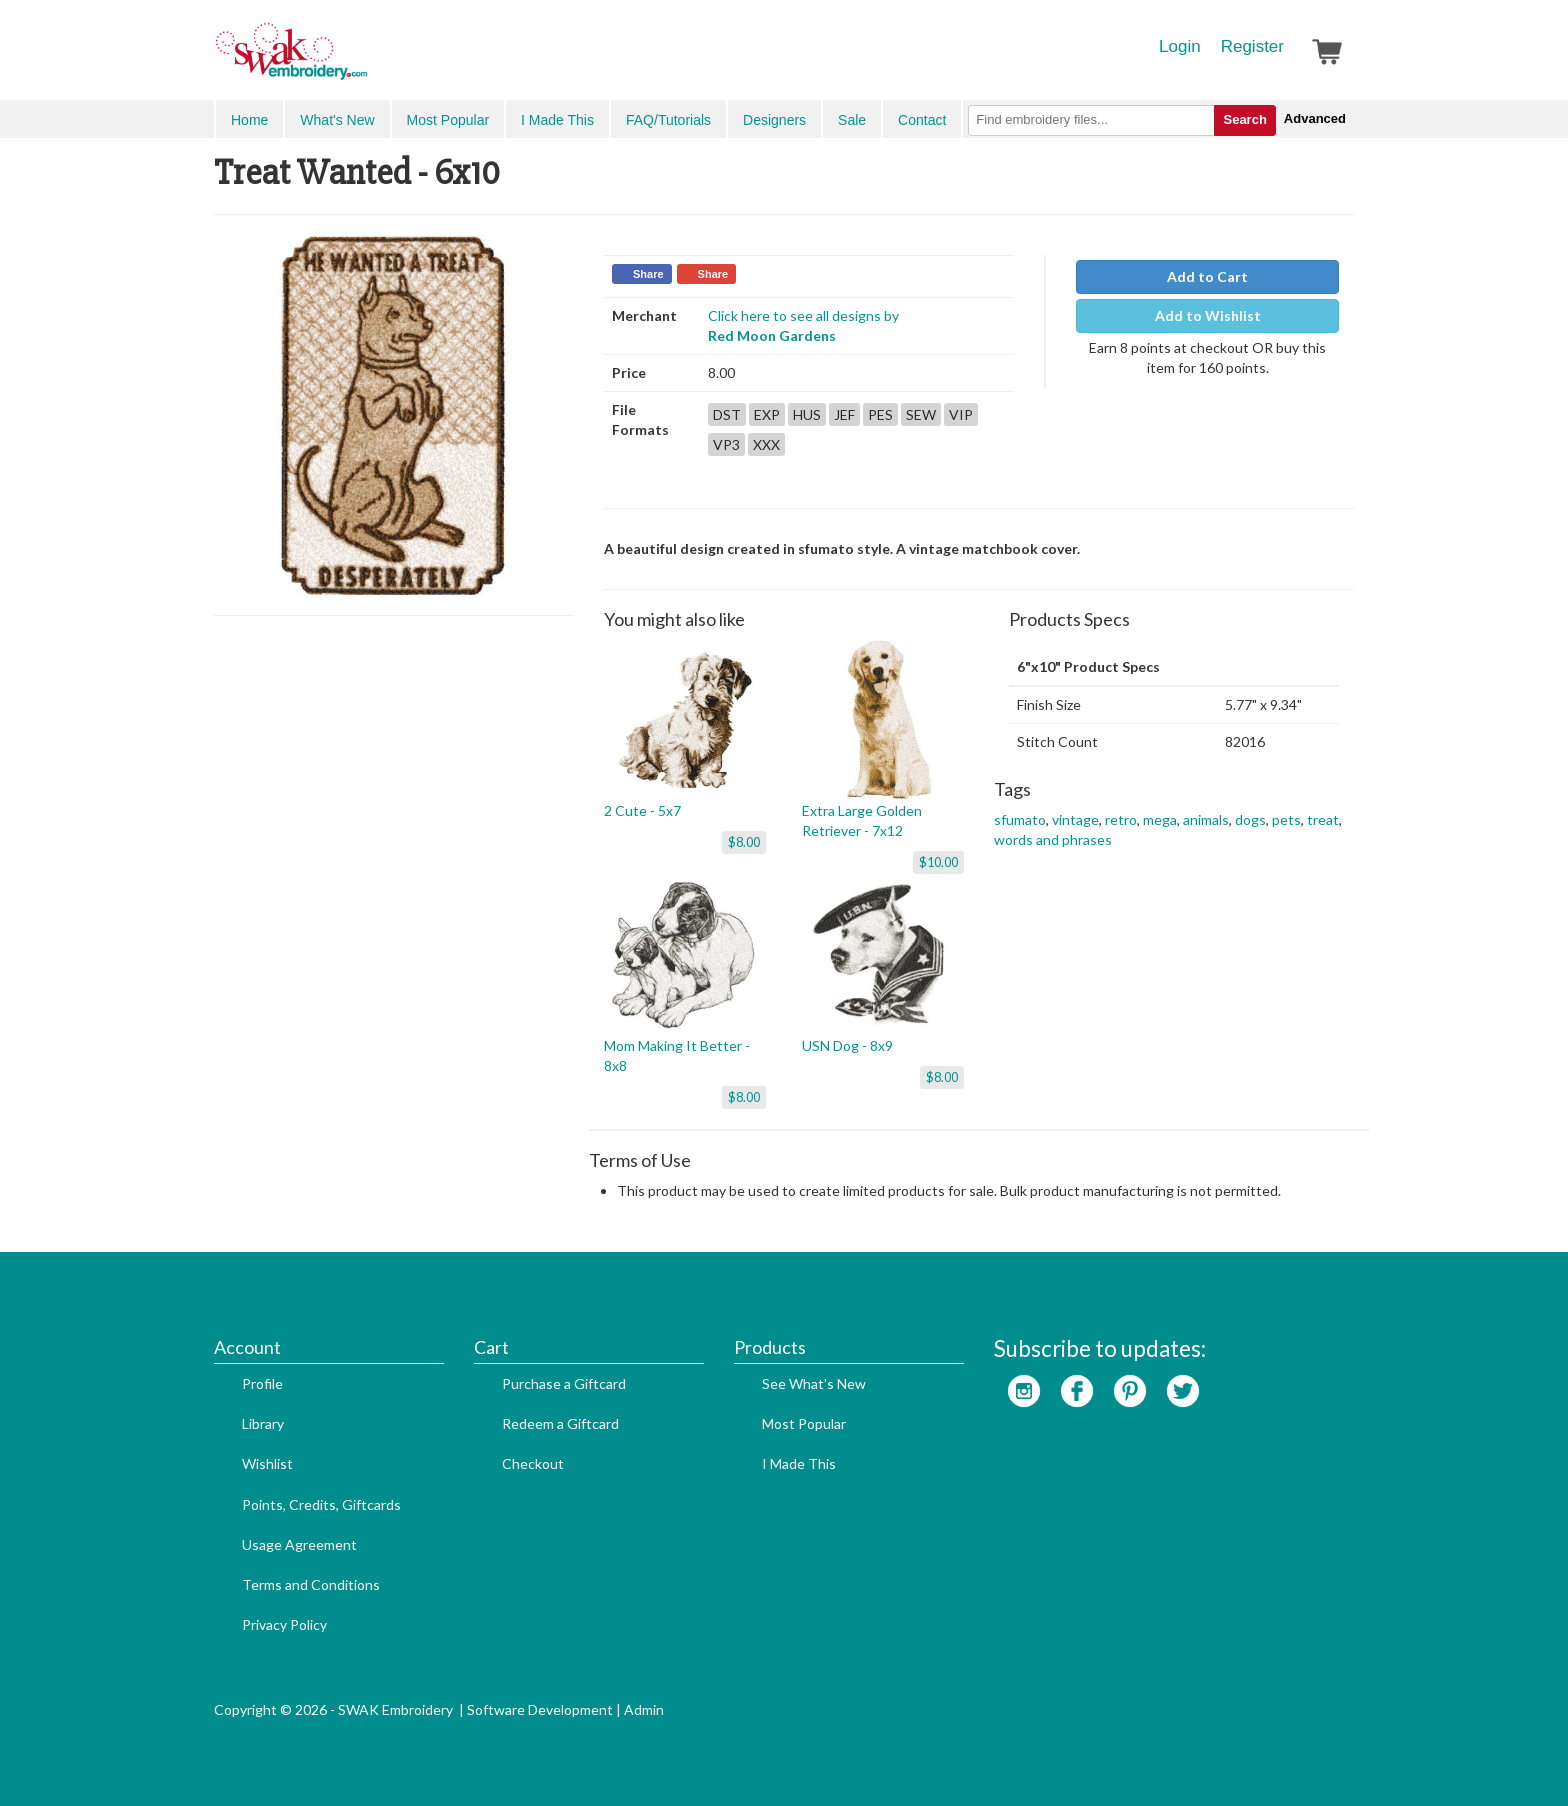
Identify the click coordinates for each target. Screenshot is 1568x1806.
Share (648, 274)
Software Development (540, 1709)
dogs (1250, 819)
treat (1323, 819)
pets (1286, 819)
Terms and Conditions (311, 1584)
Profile (262, 1383)
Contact (922, 120)
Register (1252, 46)
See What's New (814, 1383)
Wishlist (267, 1463)
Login (1180, 46)
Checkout (533, 1463)
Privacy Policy (284, 1624)
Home (249, 120)
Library (263, 1423)
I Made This (557, 120)
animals (1206, 819)
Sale (852, 120)
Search (1244, 119)
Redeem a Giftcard (560, 1423)
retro (1121, 819)
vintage (1075, 819)
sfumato (1020, 819)
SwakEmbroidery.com (364, 60)
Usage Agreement (299, 1544)
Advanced (1315, 118)
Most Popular (448, 120)
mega (1160, 819)
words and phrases (1053, 839)
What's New (337, 120)
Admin (644, 1709)
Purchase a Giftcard (564, 1383)
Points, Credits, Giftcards (321, 1504)
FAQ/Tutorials (668, 120)
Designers (774, 120)
